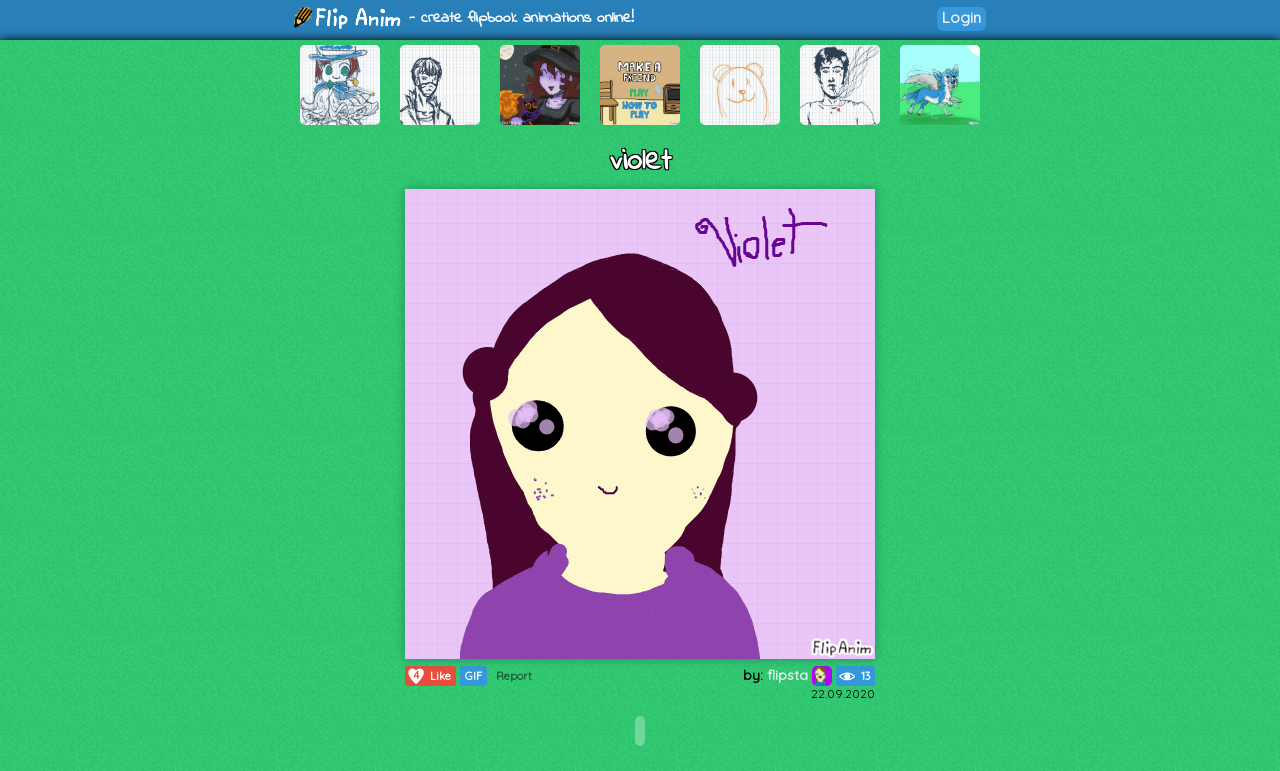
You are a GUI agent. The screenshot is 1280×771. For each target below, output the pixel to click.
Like (428, 676)
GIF (473, 676)
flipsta (799, 675)
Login (961, 17)
